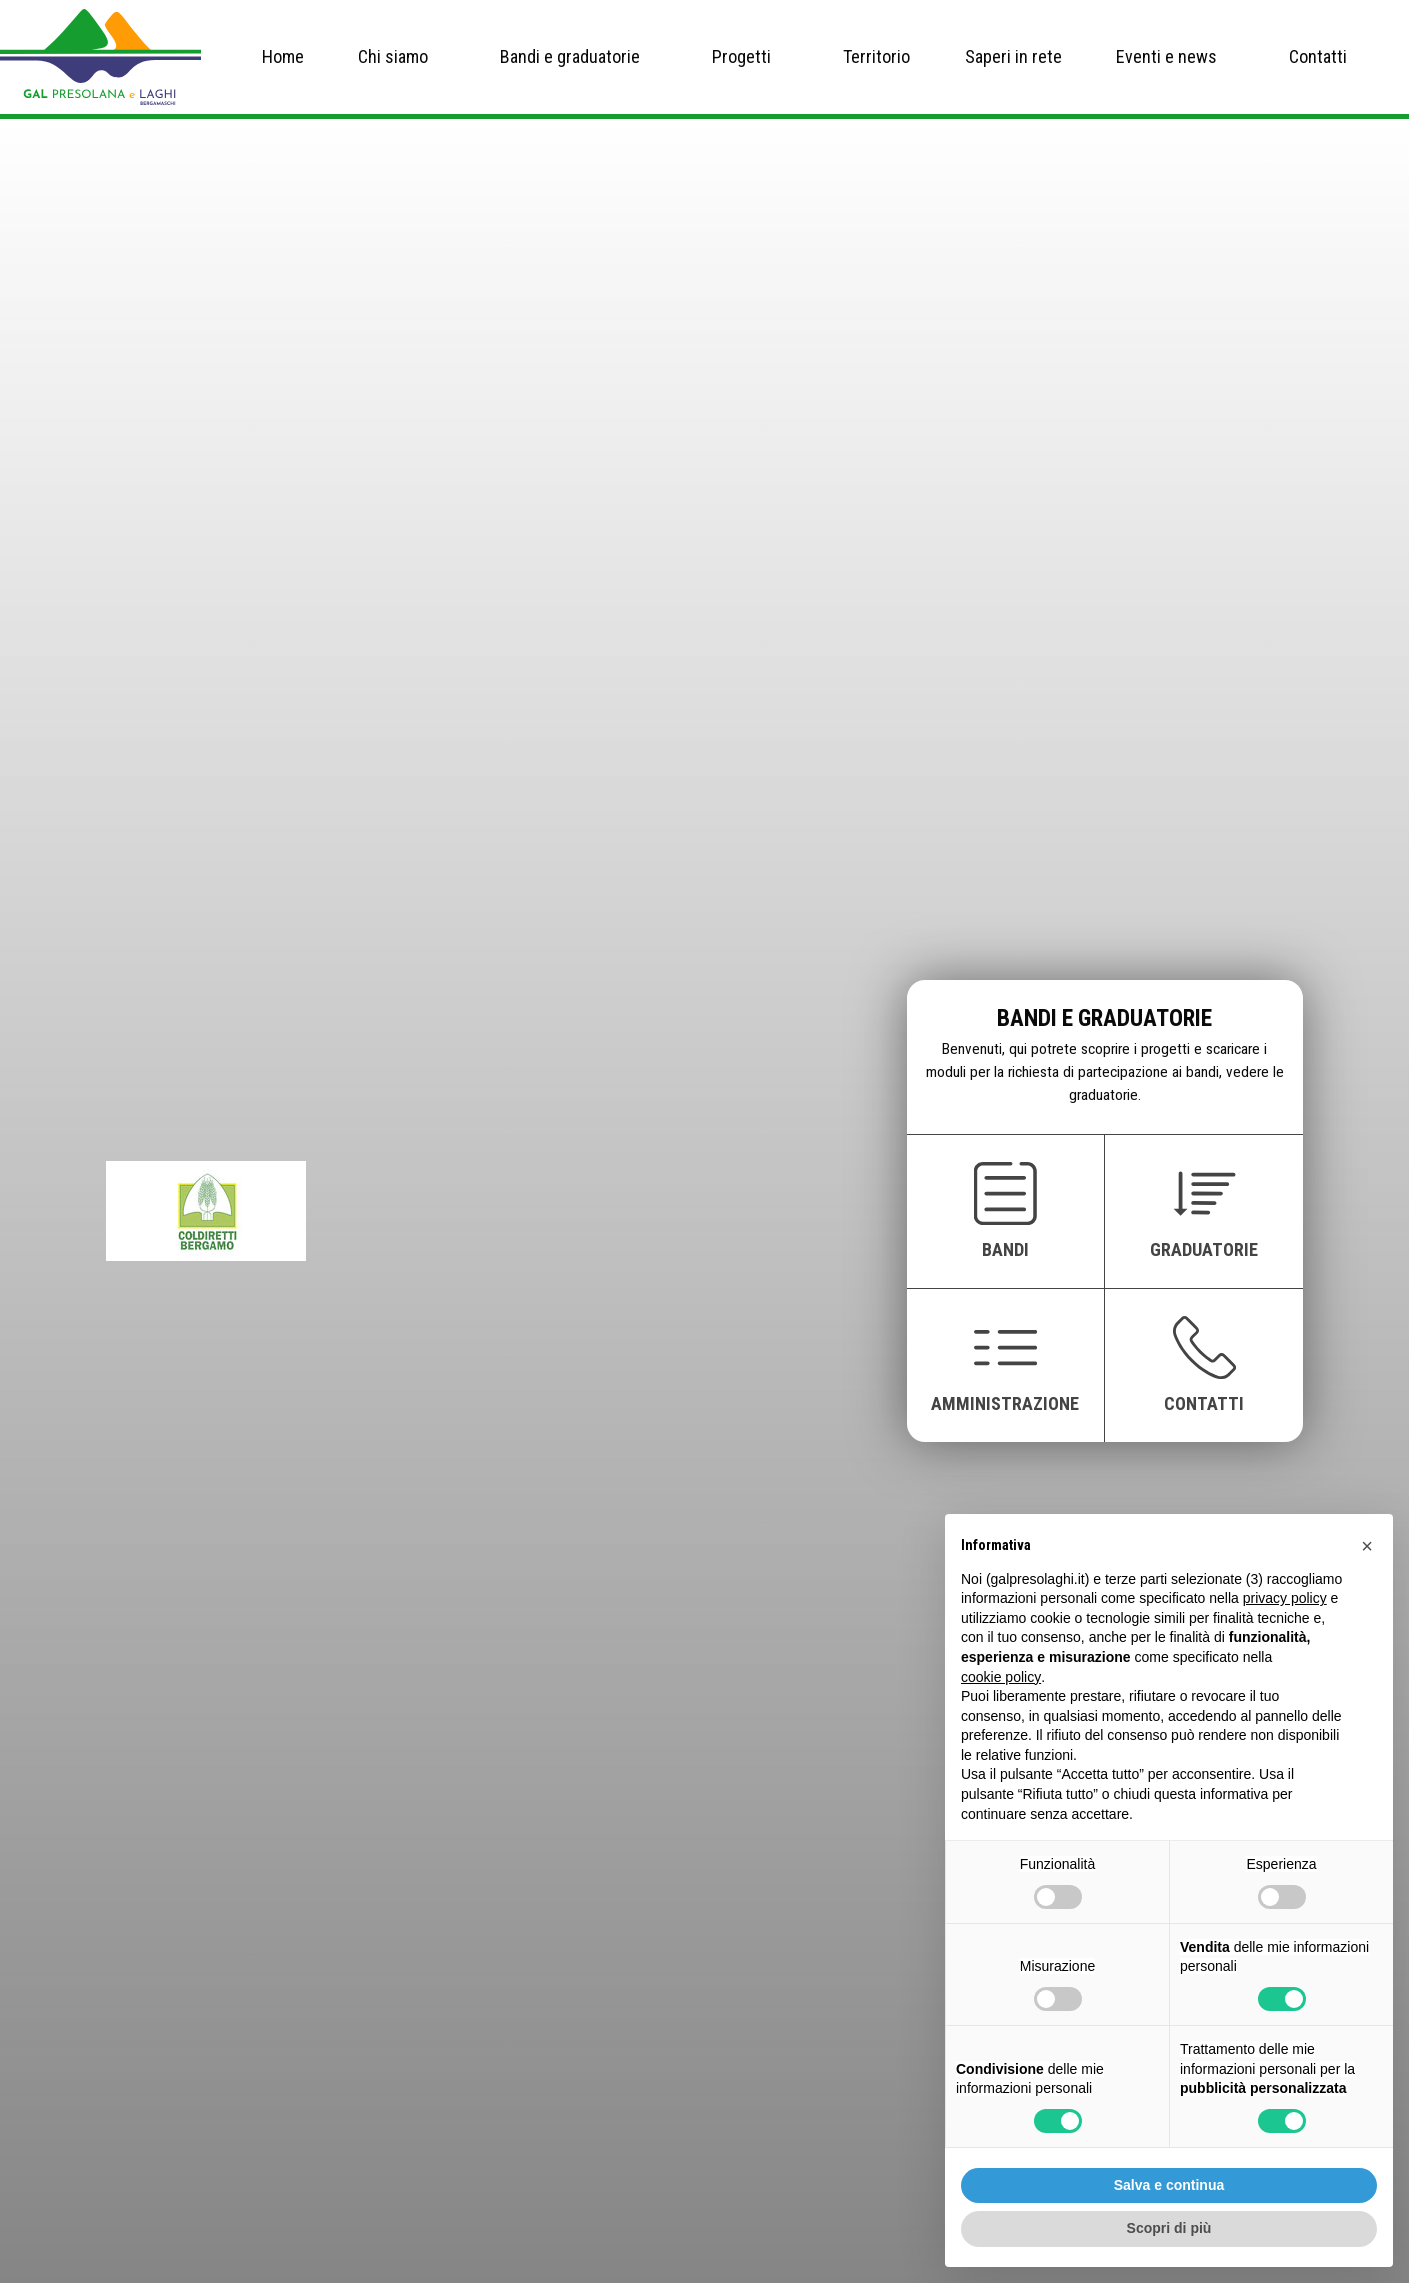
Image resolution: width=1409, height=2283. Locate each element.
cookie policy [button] (1001, 1677)
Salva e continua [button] (1169, 2185)
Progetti (741, 56)
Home (283, 56)
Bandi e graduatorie (570, 56)
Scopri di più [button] (1169, 2228)
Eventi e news (1166, 56)
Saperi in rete (1013, 56)
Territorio (876, 56)
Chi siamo (393, 56)
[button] (1367, 1546)
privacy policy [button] (1285, 1598)
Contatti (1318, 56)
